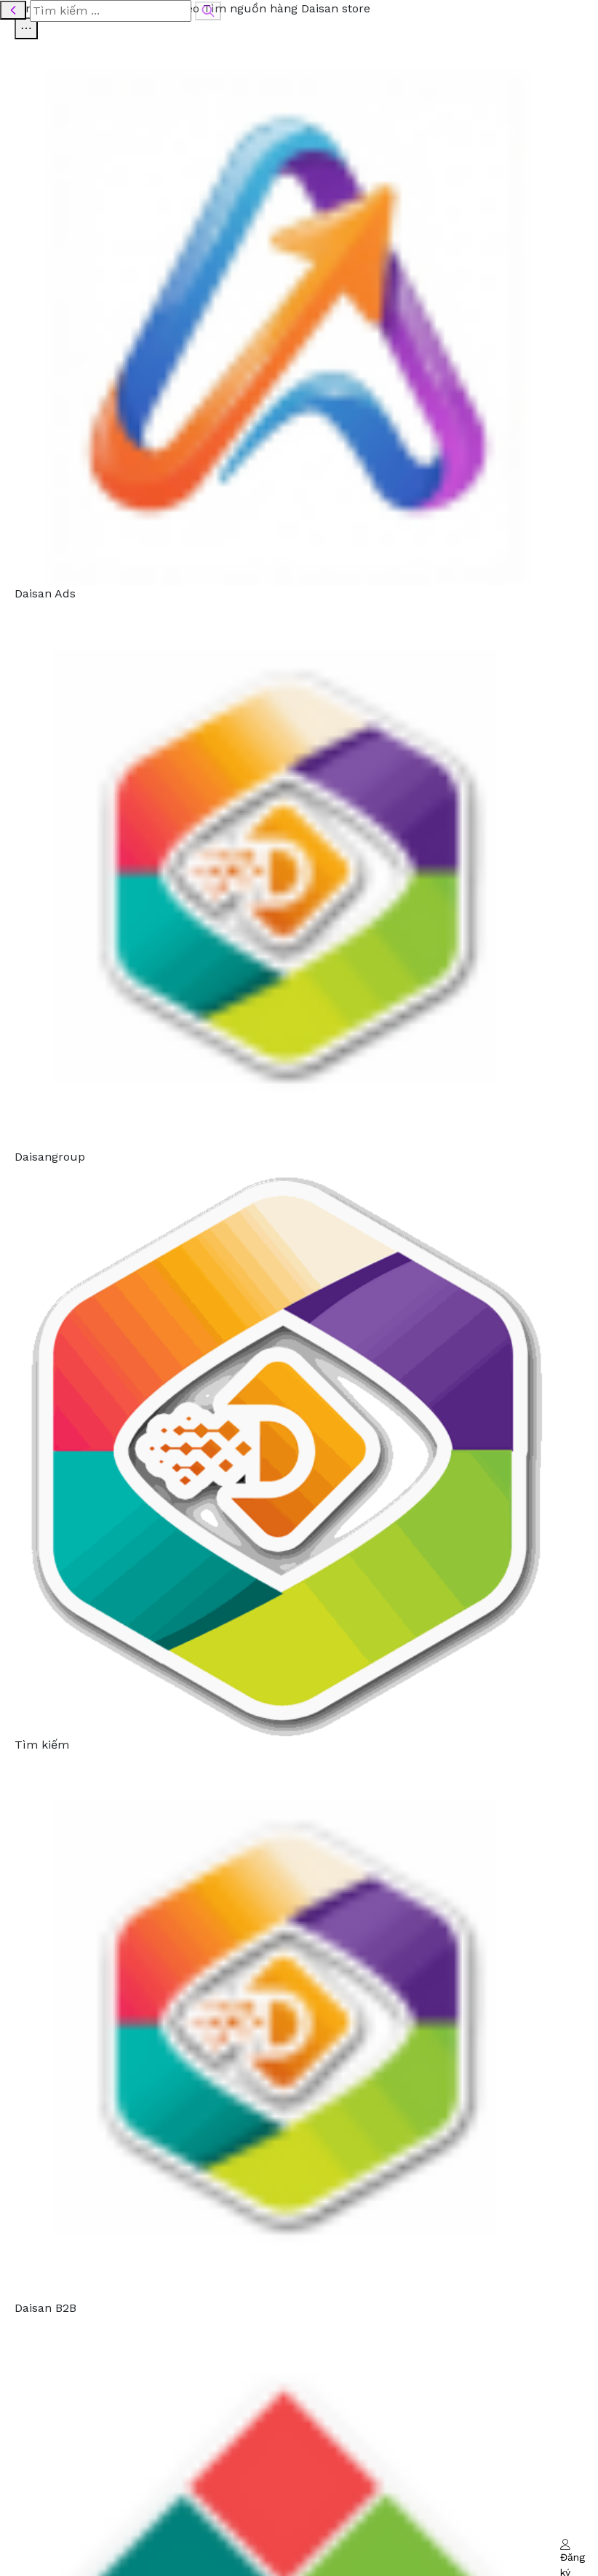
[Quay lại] (13, 10)
